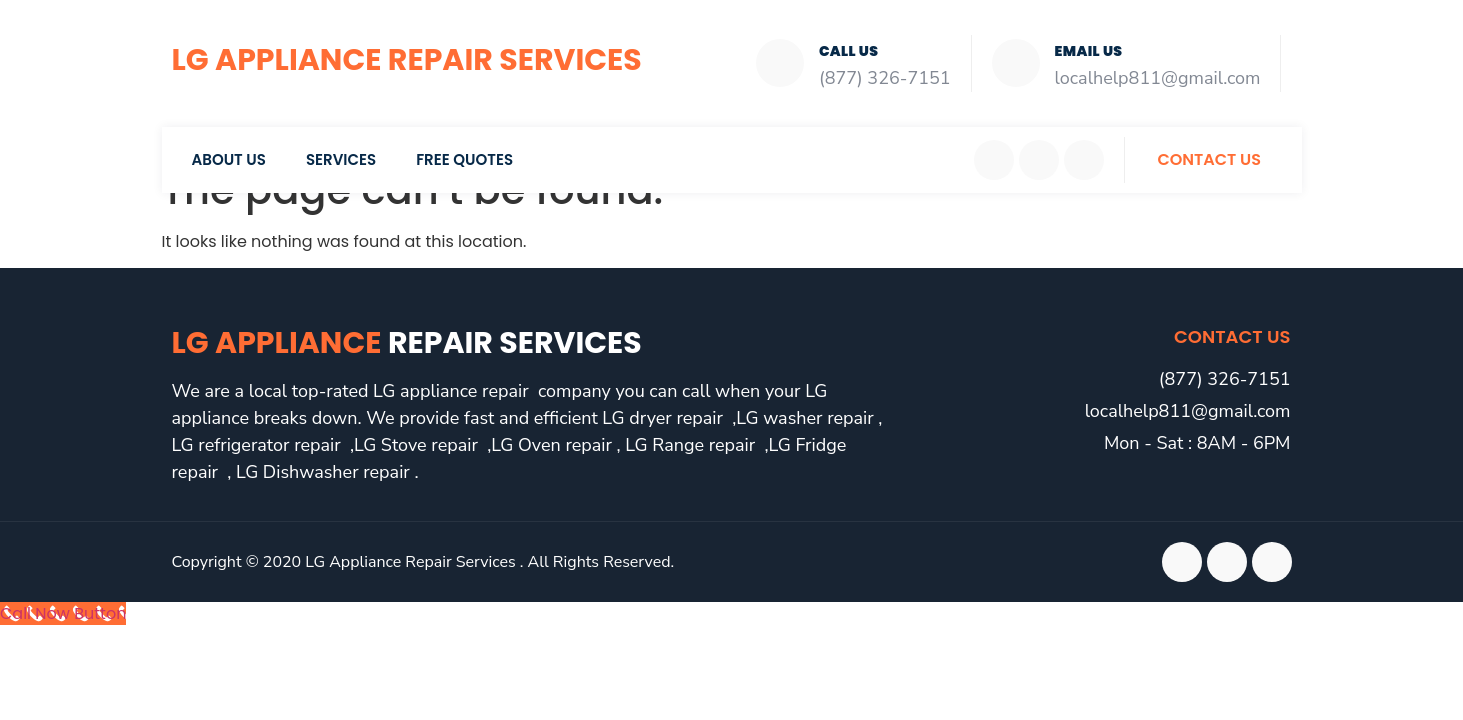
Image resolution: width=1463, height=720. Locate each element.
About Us (229, 159)
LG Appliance (407, 343)
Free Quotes (464, 159)
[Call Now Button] (63, 613)
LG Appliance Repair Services (407, 60)
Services (341, 159)
